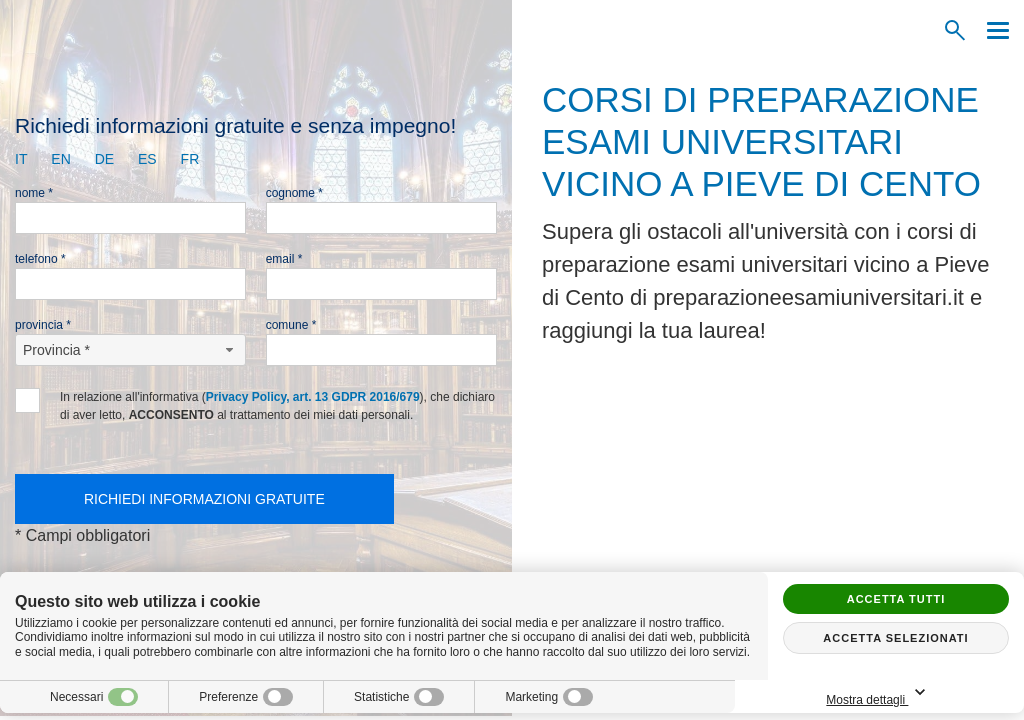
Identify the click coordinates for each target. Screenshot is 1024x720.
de (104, 159)
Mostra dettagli (947, 693)
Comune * (291, 325)
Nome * (34, 193)
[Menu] (993, 30)
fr (190, 159)
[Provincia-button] (130, 350)
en (60, 159)
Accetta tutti (896, 599)
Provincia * (43, 325)
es (147, 159)
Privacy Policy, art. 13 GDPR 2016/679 (313, 397)
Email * (284, 259)
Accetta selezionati (895, 638)
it (21, 159)
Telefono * (40, 259)
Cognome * (294, 193)
